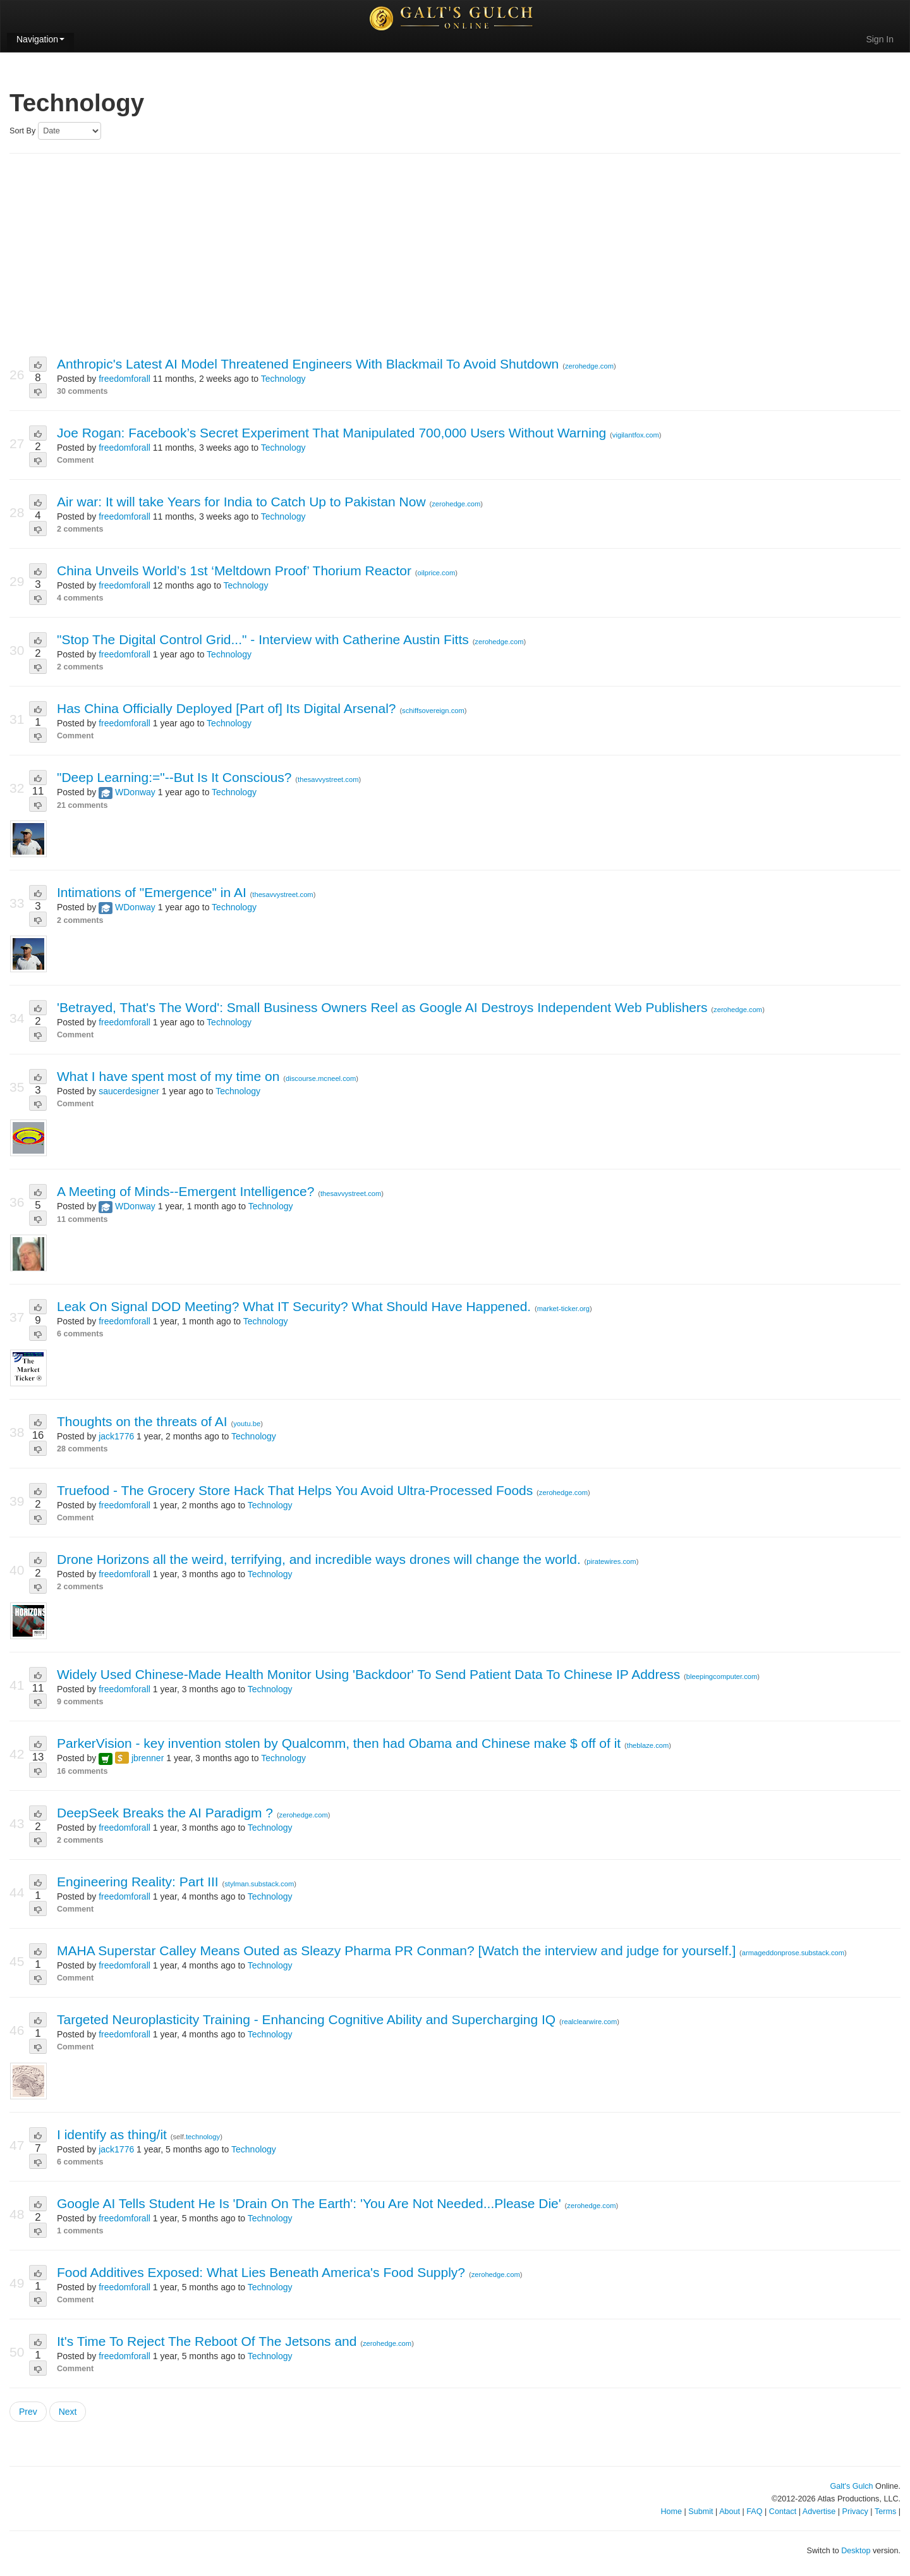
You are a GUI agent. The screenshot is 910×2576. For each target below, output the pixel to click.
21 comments (82, 805)
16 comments (82, 1771)
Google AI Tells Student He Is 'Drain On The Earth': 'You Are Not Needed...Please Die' (311, 2203)
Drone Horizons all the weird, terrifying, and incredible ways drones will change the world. (321, 1559)
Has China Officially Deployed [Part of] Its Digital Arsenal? (228, 708)
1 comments (80, 2230)
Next (68, 2412)
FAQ (754, 2511)
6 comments (80, 1333)
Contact (782, 2511)
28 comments (82, 1448)
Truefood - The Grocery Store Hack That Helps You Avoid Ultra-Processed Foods (297, 1490)
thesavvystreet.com (328, 779)
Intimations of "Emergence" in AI (153, 892)
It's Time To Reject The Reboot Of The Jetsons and (208, 2341)
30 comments (82, 391)
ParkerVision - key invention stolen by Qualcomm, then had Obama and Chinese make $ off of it (340, 1743)
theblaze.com (648, 1745)
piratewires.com (611, 1561)
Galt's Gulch (851, 2486)
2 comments (80, 529)
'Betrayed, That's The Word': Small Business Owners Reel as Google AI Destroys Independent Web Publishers (384, 1007)
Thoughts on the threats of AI (144, 1421)
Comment (75, 460)
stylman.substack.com (259, 1884)
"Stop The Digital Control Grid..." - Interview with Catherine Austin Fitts (265, 639)
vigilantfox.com (635, 435)
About (729, 2511)
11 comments (82, 1219)
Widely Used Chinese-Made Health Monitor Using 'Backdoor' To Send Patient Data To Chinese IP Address (370, 1674)
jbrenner (147, 1758)
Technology (283, 379)
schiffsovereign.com (433, 710)
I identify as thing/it (114, 2134)
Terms (885, 2511)
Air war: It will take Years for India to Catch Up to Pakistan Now (243, 501)
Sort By (22, 130)
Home (671, 2511)
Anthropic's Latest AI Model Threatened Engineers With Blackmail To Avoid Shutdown (309, 364)
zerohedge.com (589, 366)
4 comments (80, 598)
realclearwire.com (589, 2021)
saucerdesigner (129, 1091)
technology (203, 2136)
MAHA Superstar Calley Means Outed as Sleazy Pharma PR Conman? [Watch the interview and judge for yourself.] (398, 1950)
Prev (28, 2412)
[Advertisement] (455, 255)
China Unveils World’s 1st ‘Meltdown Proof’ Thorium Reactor (236, 570)
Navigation (40, 39)
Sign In (880, 39)
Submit (700, 2511)
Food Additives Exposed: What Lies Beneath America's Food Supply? (263, 2272)
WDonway (135, 792)
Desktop (855, 2550)
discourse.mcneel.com (321, 1078)
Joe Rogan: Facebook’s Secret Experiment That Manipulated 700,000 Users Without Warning (333, 432)
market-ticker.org (563, 1308)
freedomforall (124, 379)
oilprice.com (437, 573)
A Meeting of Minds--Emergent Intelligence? (187, 1191)
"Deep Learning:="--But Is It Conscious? (176, 777)
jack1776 (116, 1436)
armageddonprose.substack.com (793, 1952)
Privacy (855, 2511)
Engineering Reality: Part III (139, 1881)
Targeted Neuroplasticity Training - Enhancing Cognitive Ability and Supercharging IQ (308, 2019)
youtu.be (246, 1423)
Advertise (819, 2511)
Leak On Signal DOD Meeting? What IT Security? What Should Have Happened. (296, 1306)
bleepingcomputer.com (722, 1676)
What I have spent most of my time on (170, 1076)
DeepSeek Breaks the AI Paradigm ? (167, 1812)
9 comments (80, 1701)
